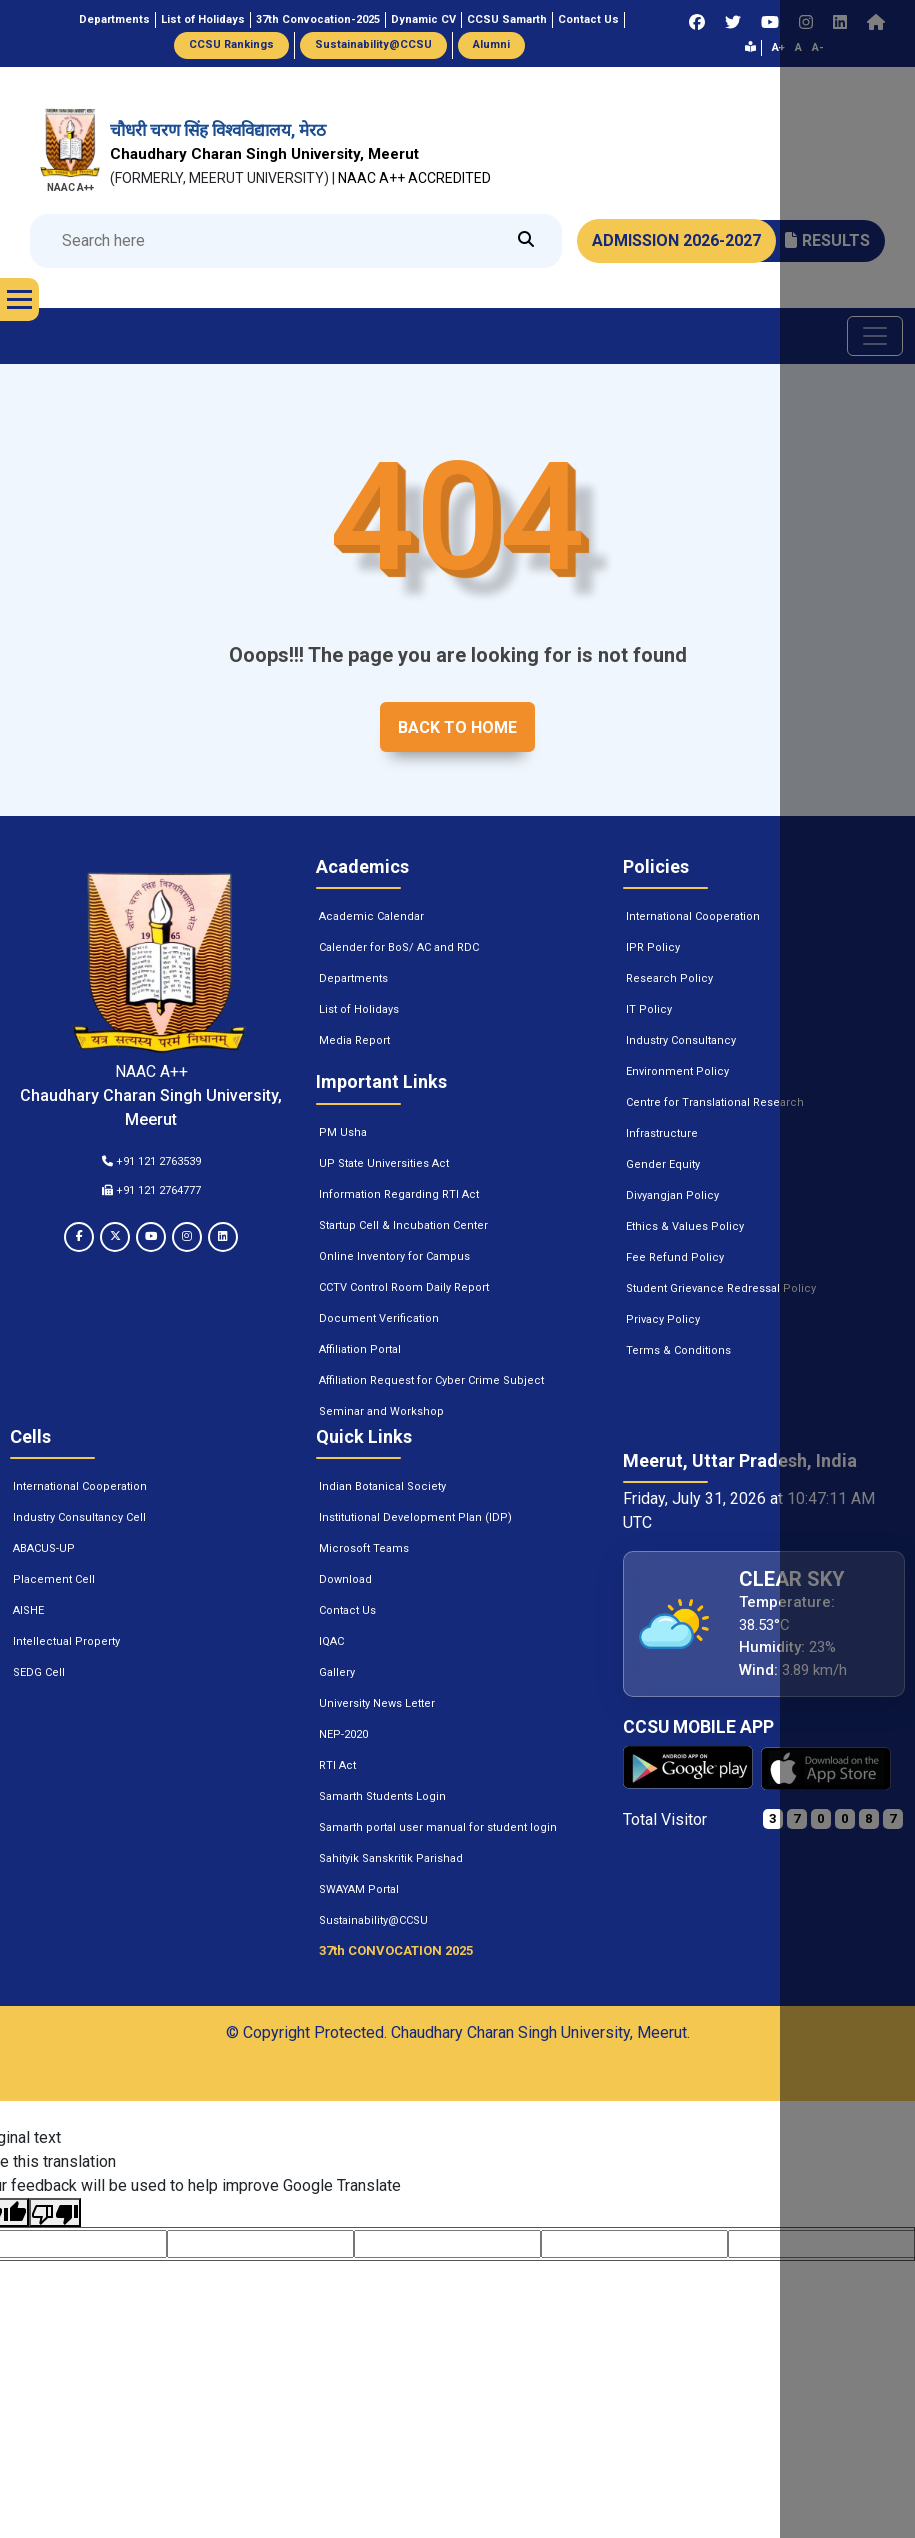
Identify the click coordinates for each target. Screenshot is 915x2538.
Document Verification (379, 1318)
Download (345, 1579)
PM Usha (343, 1132)
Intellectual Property (66, 1641)
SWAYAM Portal (359, 1889)
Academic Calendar (371, 916)
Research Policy (669, 978)
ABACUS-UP (44, 1548)
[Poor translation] (55, 2212)
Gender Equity (663, 1164)
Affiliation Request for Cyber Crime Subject (431, 1380)
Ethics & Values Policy (685, 1226)
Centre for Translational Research (715, 1102)
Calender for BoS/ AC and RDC (399, 947)
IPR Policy (653, 947)
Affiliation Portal (360, 1349)
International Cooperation (693, 916)
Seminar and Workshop (381, 1411)
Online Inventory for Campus (394, 1256)
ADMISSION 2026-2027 (676, 240)
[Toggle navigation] (875, 336)
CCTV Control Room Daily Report (404, 1287)
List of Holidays (359, 1009)
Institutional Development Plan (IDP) (415, 1517)
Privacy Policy (663, 1319)
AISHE (28, 1610)
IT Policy (649, 1009)
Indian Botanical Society (382, 1486)
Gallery (337, 1672)
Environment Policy (677, 1071)
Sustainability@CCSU (373, 1920)
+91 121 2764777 (151, 1190)
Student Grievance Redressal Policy (721, 1288)
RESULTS (827, 240)
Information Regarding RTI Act (399, 1194)
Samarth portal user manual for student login (438, 1827)
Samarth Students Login (382, 1796)
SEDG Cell (39, 1672)
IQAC (331, 1641)
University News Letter (377, 1703)
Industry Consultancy (681, 1040)
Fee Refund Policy (675, 1257)
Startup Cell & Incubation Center (403, 1225)
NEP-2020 (343, 1734)
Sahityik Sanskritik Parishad (391, 1858)
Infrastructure (662, 1133)
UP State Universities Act (384, 1163)
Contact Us (347, 1610)
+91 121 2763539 (151, 1161)
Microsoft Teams (364, 1548)
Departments (353, 978)
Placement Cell (54, 1579)
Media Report (354, 1040)
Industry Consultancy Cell (79, 1517)
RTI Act (337, 1765)
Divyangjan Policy (672, 1195)
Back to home (457, 727)
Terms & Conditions (678, 1350)
